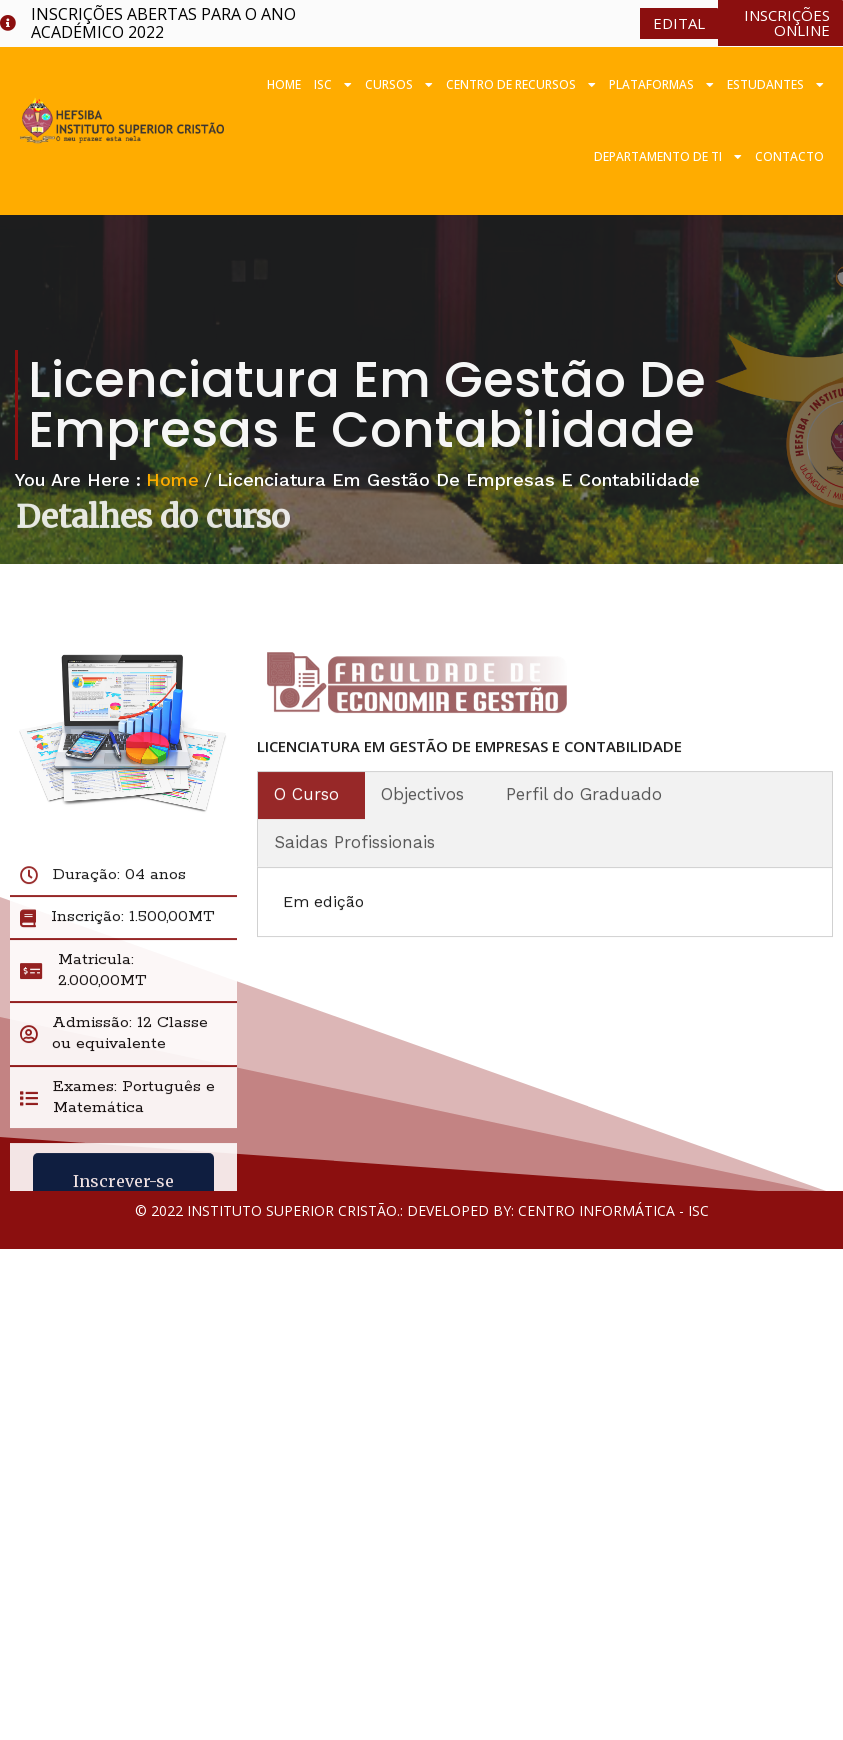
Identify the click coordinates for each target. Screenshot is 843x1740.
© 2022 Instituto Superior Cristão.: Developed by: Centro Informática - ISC (422, 1210)
